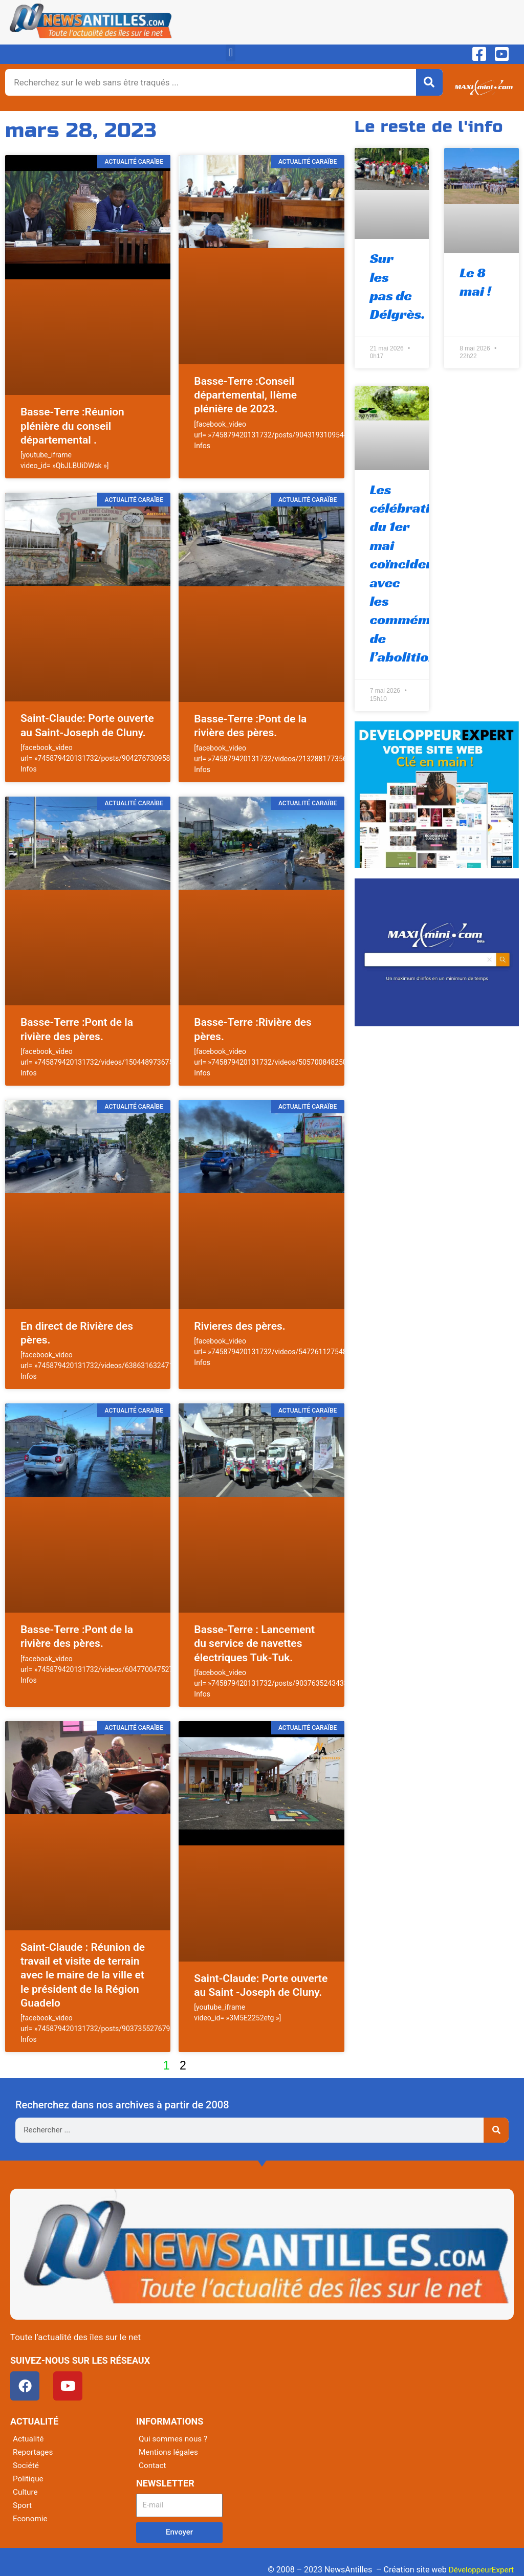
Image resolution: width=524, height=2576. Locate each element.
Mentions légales (170, 2452)
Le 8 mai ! (475, 281)
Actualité (29, 2438)
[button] (230, 53)
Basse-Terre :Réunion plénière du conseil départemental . (72, 426)
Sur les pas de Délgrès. (397, 286)
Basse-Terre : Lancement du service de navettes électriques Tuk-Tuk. (254, 1643)
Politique (29, 2478)
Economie (31, 2518)
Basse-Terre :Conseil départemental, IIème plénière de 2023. (245, 395)
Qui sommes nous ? (174, 2438)
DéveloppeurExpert (479, 2569)
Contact (153, 2465)
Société (26, 2465)
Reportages (34, 2452)
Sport (23, 2505)
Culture (26, 2492)
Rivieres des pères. (239, 1326)
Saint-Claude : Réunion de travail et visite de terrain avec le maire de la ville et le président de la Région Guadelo (82, 1975)
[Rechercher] (429, 82)
